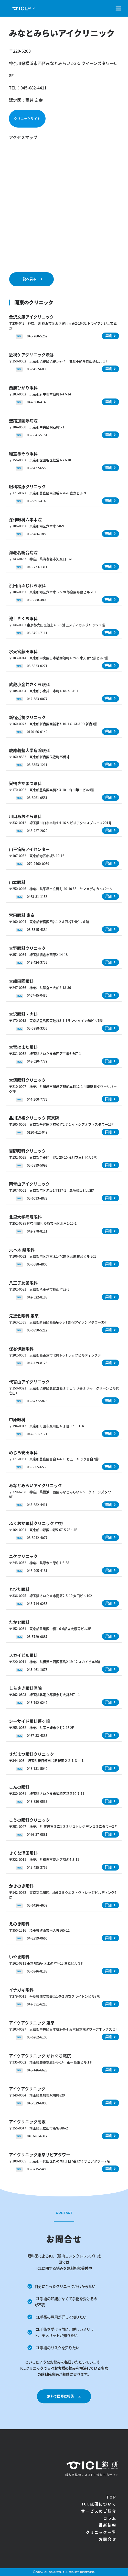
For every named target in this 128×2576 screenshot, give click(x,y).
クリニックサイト (27, 118)
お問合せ (107, 2539)
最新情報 (107, 2525)
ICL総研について (99, 2503)
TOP (111, 2497)
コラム (109, 2518)
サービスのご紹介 (98, 2511)
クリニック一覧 (101, 2532)
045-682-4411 (33, 88)
